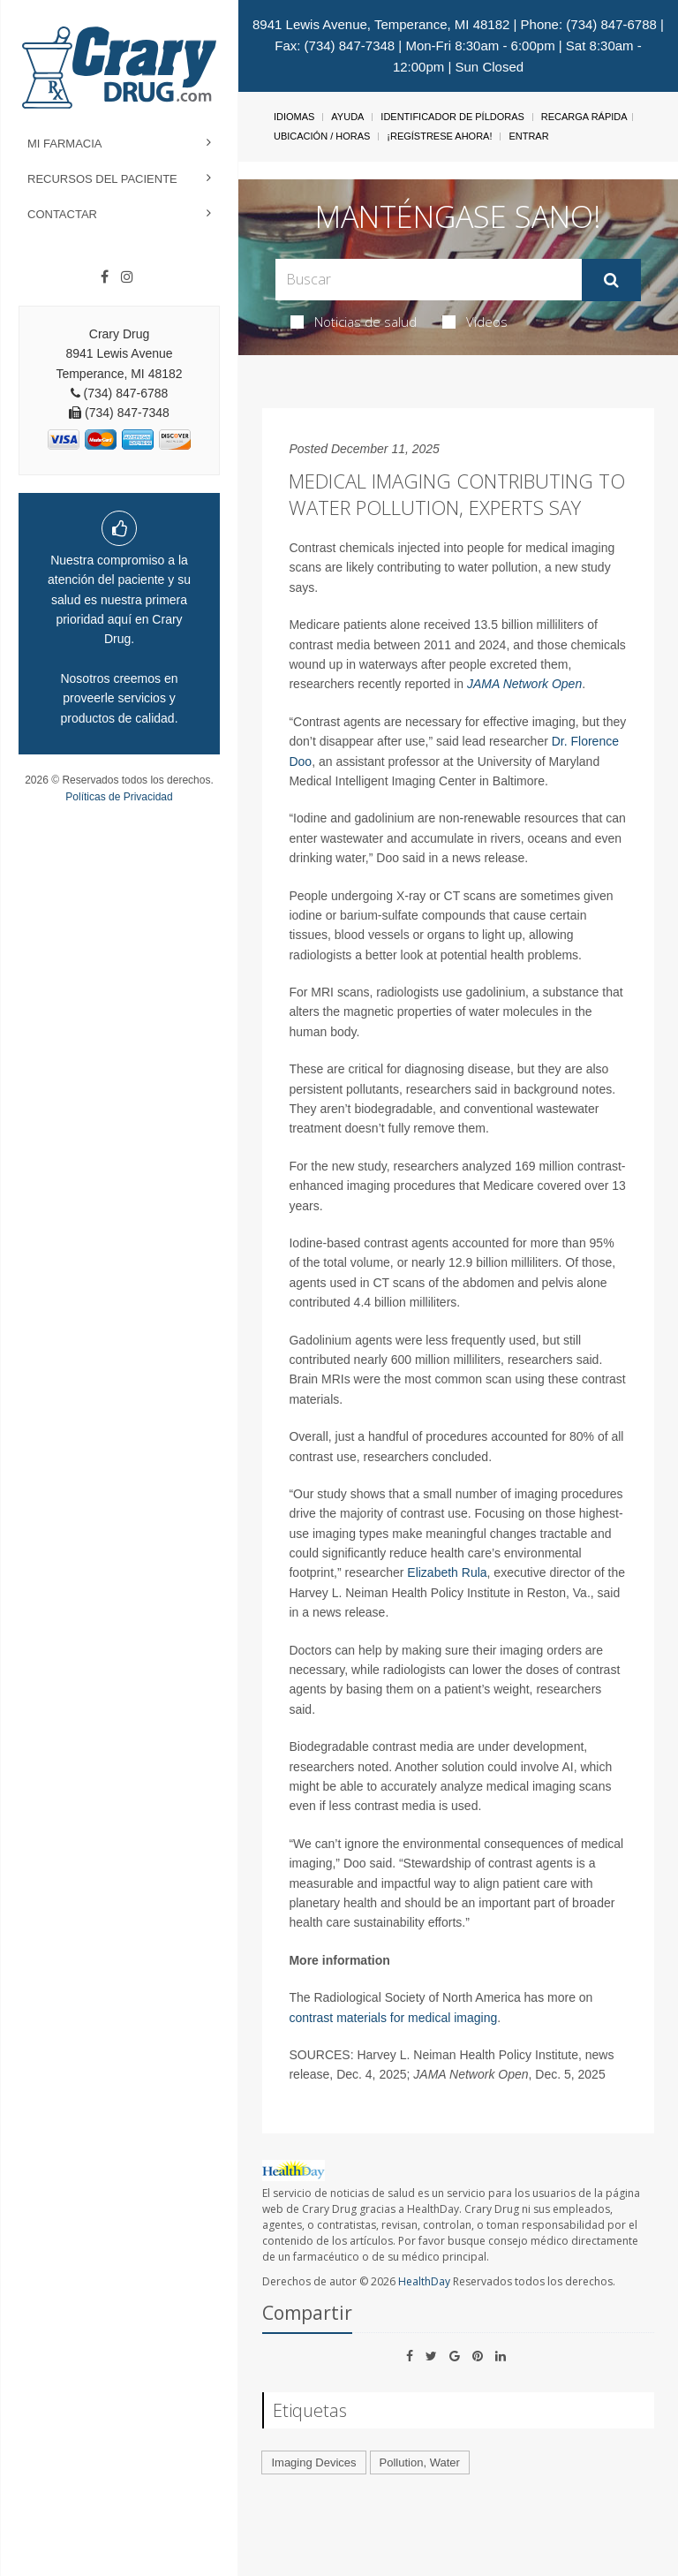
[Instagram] (127, 277)
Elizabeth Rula (446, 1572)
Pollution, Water (420, 2462)
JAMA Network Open (524, 684)
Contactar (62, 214)
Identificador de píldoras (452, 116)
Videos (475, 321)
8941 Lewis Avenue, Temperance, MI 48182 (380, 24)
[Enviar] (611, 280)
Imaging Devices (313, 2462)
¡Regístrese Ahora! (439, 136)
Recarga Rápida (584, 116)
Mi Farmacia (64, 143)
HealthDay (424, 2281)
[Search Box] (428, 279)
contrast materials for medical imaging (393, 2018)
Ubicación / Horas (322, 136)
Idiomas (294, 116)
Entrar (528, 136)
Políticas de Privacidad (118, 797)
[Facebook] (105, 277)
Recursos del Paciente (102, 179)
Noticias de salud (353, 321)
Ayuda (347, 116)
